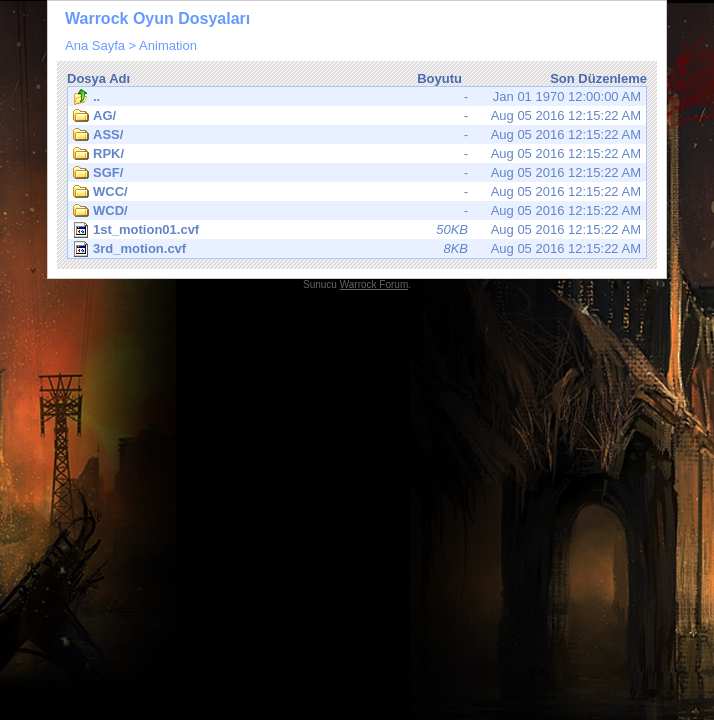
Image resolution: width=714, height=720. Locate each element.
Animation (168, 45)
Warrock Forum (374, 284)
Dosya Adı (98, 78)
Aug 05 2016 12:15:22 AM (357, 116)
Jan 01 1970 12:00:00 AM (357, 97)
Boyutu (439, 78)
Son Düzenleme (598, 78)
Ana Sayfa (95, 45)
